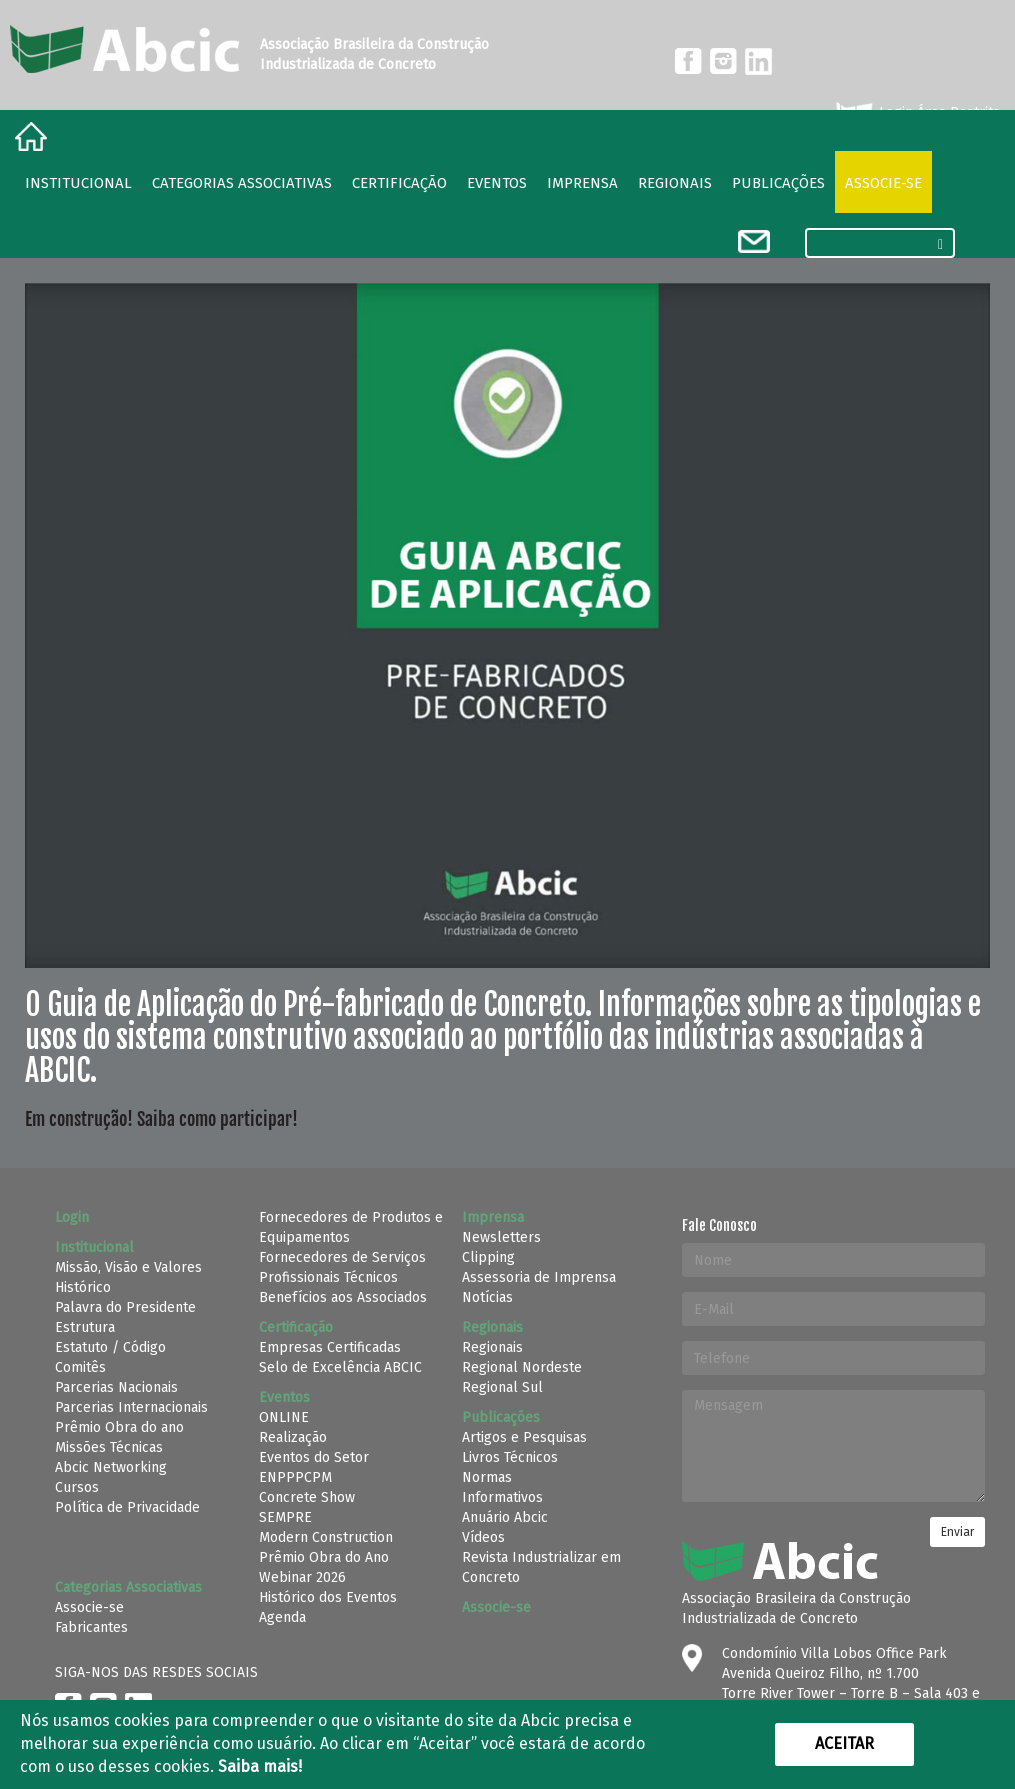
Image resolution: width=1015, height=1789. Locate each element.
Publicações (778, 183)
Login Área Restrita (916, 113)
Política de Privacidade (127, 1507)
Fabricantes (91, 1627)
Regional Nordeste (522, 1367)
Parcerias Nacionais (116, 1387)
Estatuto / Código (110, 1347)
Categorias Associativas (242, 183)
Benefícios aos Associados (343, 1297)
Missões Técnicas (109, 1447)
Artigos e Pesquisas (524, 1437)
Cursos (77, 1487)
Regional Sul (502, 1387)
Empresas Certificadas (330, 1347)
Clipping (488, 1257)
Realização (293, 1437)
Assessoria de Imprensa (539, 1277)
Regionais (492, 1347)
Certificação (399, 183)
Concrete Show (307, 1497)
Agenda (282, 1617)
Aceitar (844, 1743)
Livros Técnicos (510, 1457)
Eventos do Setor (314, 1457)
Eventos (497, 183)
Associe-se (883, 183)
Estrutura (85, 1327)
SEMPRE (285, 1517)
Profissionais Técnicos (328, 1277)
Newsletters (501, 1237)
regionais (675, 183)
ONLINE (284, 1417)
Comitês (80, 1367)
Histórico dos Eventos (328, 1597)
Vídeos (483, 1537)
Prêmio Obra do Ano (324, 1557)
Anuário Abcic (505, 1517)
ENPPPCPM (295, 1477)
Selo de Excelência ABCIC (340, 1367)
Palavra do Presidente (125, 1307)
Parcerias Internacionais (131, 1407)
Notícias (487, 1297)
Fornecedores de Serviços (342, 1257)
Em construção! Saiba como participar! (161, 1119)
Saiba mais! (260, 1766)
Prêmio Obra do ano (119, 1427)
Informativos (502, 1497)
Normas (487, 1477)
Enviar (957, 1532)
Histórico (83, 1287)
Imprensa (582, 183)
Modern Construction (326, 1537)
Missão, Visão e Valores (128, 1267)
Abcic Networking (111, 1467)
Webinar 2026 (302, 1577)
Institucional (78, 183)
